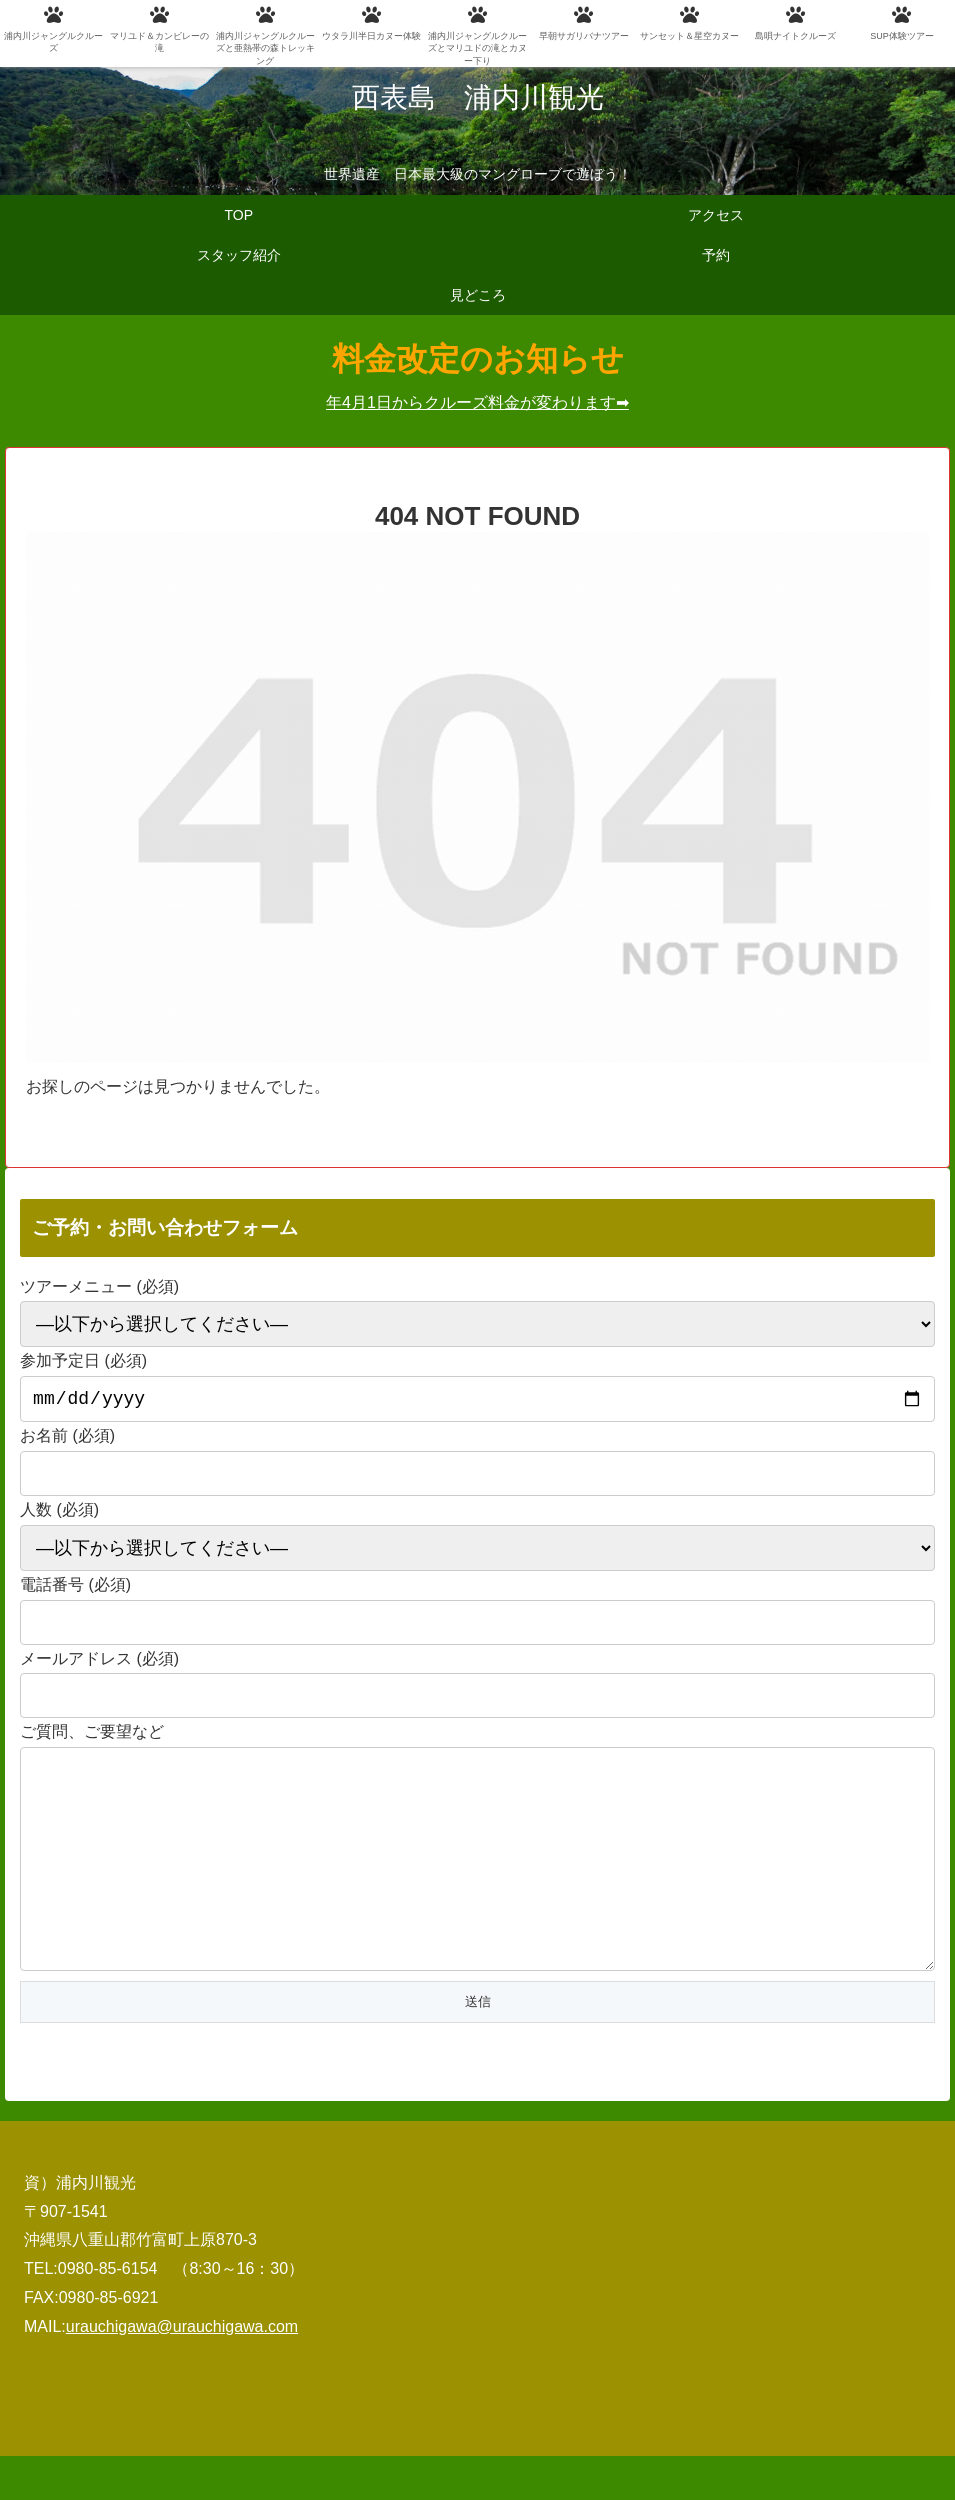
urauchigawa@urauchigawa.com (182, 2370)
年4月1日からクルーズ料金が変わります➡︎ (477, 402)
